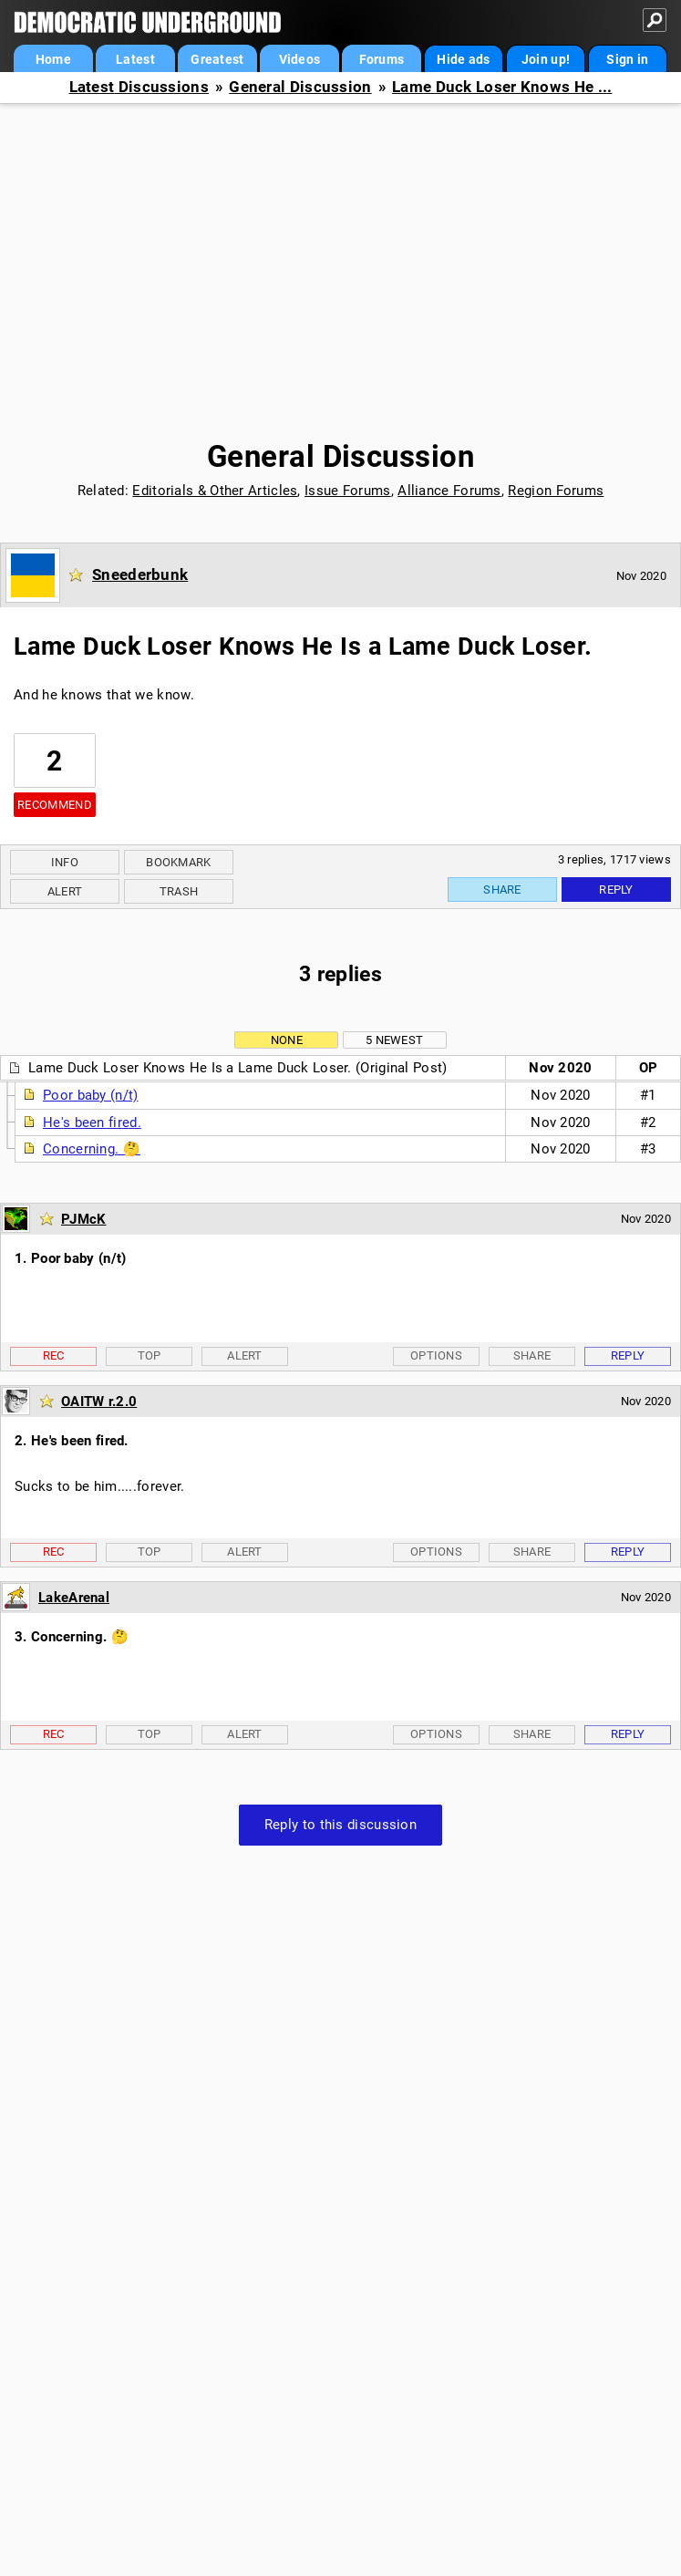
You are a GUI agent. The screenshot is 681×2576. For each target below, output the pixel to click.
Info (64, 862)
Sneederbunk (140, 574)
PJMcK (84, 1219)
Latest (135, 59)
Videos (300, 59)
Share (502, 889)
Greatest (217, 59)
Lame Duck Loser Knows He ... (502, 87)
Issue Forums (347, 490)
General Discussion (300, 87)
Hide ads (463, 59)
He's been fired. (92, 1122)
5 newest (394, 1040)
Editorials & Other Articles (214, 490)
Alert (65, 891)
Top (149, 1355)
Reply (616, 889)
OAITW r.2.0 (99, 1401)
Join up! (545, 59)
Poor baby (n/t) (91, 1095)
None (287, 1040)
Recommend (54, 805)
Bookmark (178, 862)
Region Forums (556, 490)
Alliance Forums (449, 490)
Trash (179, 891)
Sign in (627, 59)
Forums (382, 59)
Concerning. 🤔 (91, 1149)
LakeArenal (73, 1597)
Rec (54, 1355)
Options (436, 1355)
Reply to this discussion (340, 1824)
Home (53, 59)
